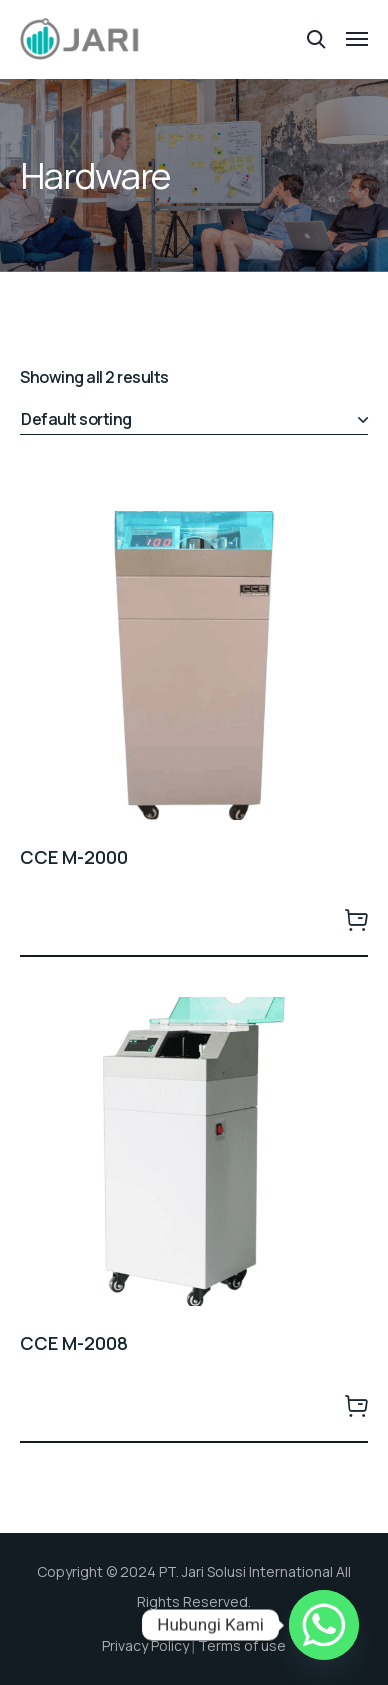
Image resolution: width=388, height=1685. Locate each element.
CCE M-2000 (74, 857)
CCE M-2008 (74, 1343)
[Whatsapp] (324, 1625)
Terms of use (242, 1645)
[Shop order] (194, 420)
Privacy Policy (145, 1645)
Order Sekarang (356, 919)
